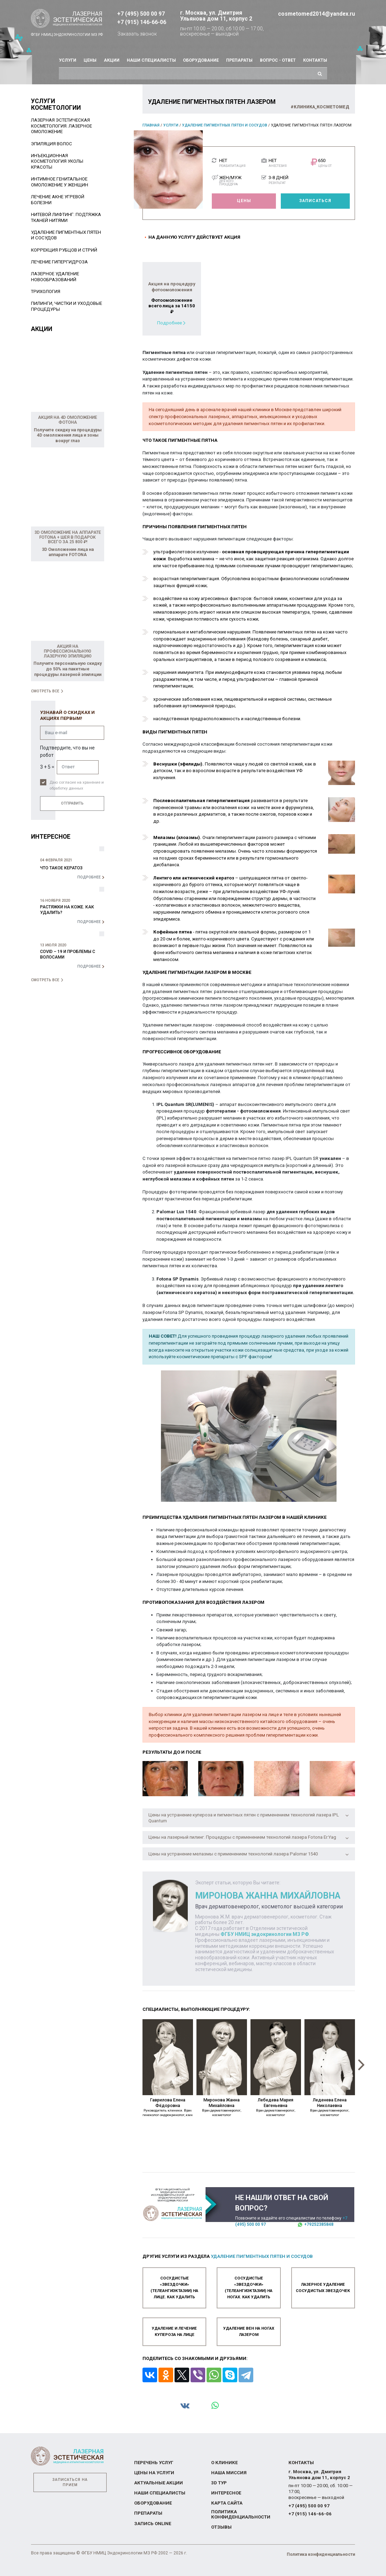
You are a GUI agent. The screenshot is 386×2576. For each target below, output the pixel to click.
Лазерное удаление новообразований (55, 276)
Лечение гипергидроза (59, 261)
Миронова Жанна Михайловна (221, 2107)
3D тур (219, 2482)
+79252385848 (318, 2224)
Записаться (315, 200)
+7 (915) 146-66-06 (141, 22)
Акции (111, 60)
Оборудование (201, 60)
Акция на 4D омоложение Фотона (67, 420)
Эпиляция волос (51, 143)
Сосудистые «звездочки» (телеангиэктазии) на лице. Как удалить (174, 2287)
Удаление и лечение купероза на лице (174, 2331)
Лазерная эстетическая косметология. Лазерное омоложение (61, 125)
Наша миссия (229, 2472)
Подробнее (169, 323)
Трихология (45, 291)
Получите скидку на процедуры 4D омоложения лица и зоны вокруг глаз (68, 435)
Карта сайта (226, 2503)
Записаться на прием (70, 2482)
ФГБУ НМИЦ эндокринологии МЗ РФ (265, 1934)
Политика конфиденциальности (240, 2514)
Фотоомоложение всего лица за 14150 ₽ (171, 306)
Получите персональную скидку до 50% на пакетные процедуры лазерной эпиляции (67, 669)
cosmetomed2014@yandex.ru (316, 13)
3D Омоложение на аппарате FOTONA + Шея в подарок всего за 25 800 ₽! (67, 537)
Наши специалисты (151, 60)
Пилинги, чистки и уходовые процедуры (66, 306)
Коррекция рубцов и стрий (64, 250)
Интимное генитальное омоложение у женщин (59, 181)
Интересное (226, 2493)
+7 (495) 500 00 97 (141, 13)
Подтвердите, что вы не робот (67, 751)
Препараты (239, 60)
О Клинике (224, 2462)
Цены (90, 60)
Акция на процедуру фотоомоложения (171, 286)
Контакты (315, 60)
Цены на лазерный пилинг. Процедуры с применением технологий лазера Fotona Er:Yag (248, 1837)
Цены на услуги (154, 2472)
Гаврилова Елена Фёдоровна (167, 2107)
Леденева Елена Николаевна (329, 2107)
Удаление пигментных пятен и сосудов (224, 125)
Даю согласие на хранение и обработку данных (76, 785)
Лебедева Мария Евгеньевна (275, 2107)
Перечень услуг (153, 2462)
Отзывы (221, 2527)
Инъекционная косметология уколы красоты (57, 161)
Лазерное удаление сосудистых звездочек (323, 2287)
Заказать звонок (137, 34)
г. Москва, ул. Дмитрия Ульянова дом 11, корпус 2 (216, 15)
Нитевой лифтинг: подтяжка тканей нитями (66, 217)
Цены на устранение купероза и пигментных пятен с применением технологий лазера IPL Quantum (248, 1817)
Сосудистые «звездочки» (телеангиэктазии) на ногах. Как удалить (248, 2287)
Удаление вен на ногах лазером (248, 2331)
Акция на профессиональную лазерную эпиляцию (68, 651)
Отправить (72, 803)
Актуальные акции (158, 2482)
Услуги (67, 60)
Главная (151, 125)
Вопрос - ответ (278, 60)
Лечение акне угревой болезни (57, 199)
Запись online (152, 2523)
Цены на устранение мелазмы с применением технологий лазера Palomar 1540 (248, 1854)
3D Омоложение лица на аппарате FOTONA (68, 552)
